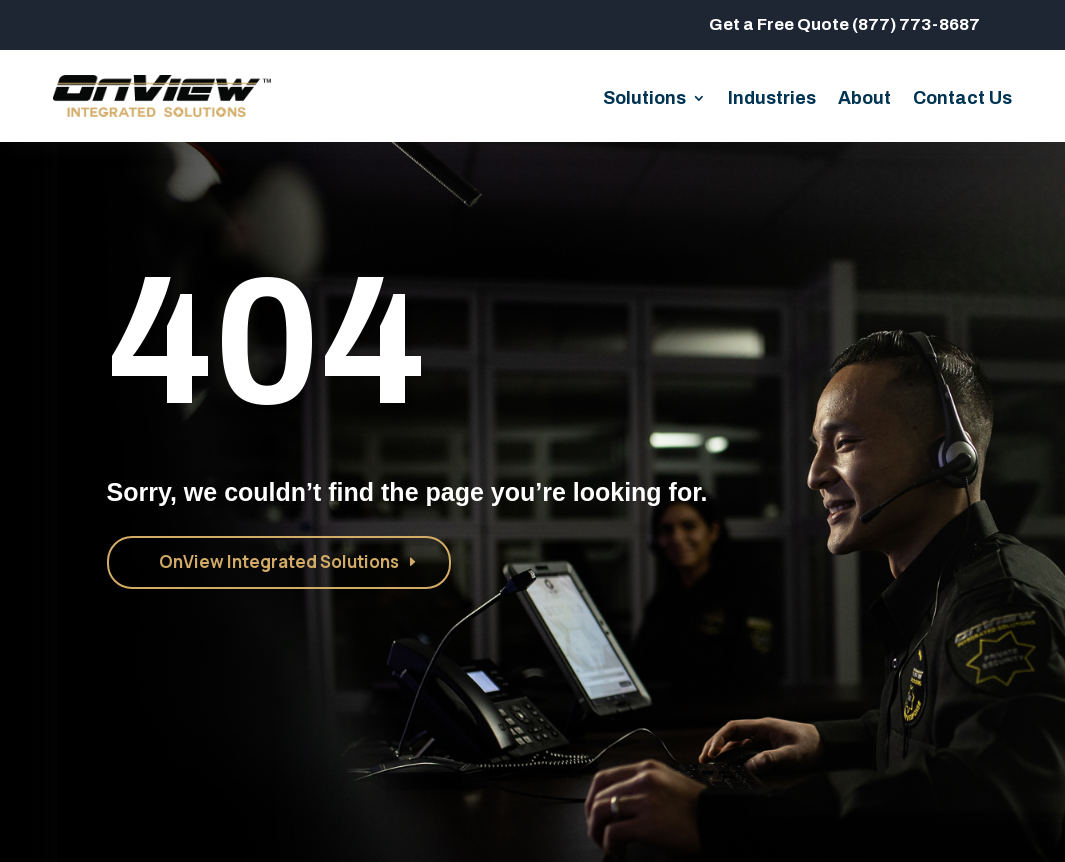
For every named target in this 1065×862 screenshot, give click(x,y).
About (864, 99)
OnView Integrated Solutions (279, 561)
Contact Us (962, 99)
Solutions (644, 99)
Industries (772, 99)
